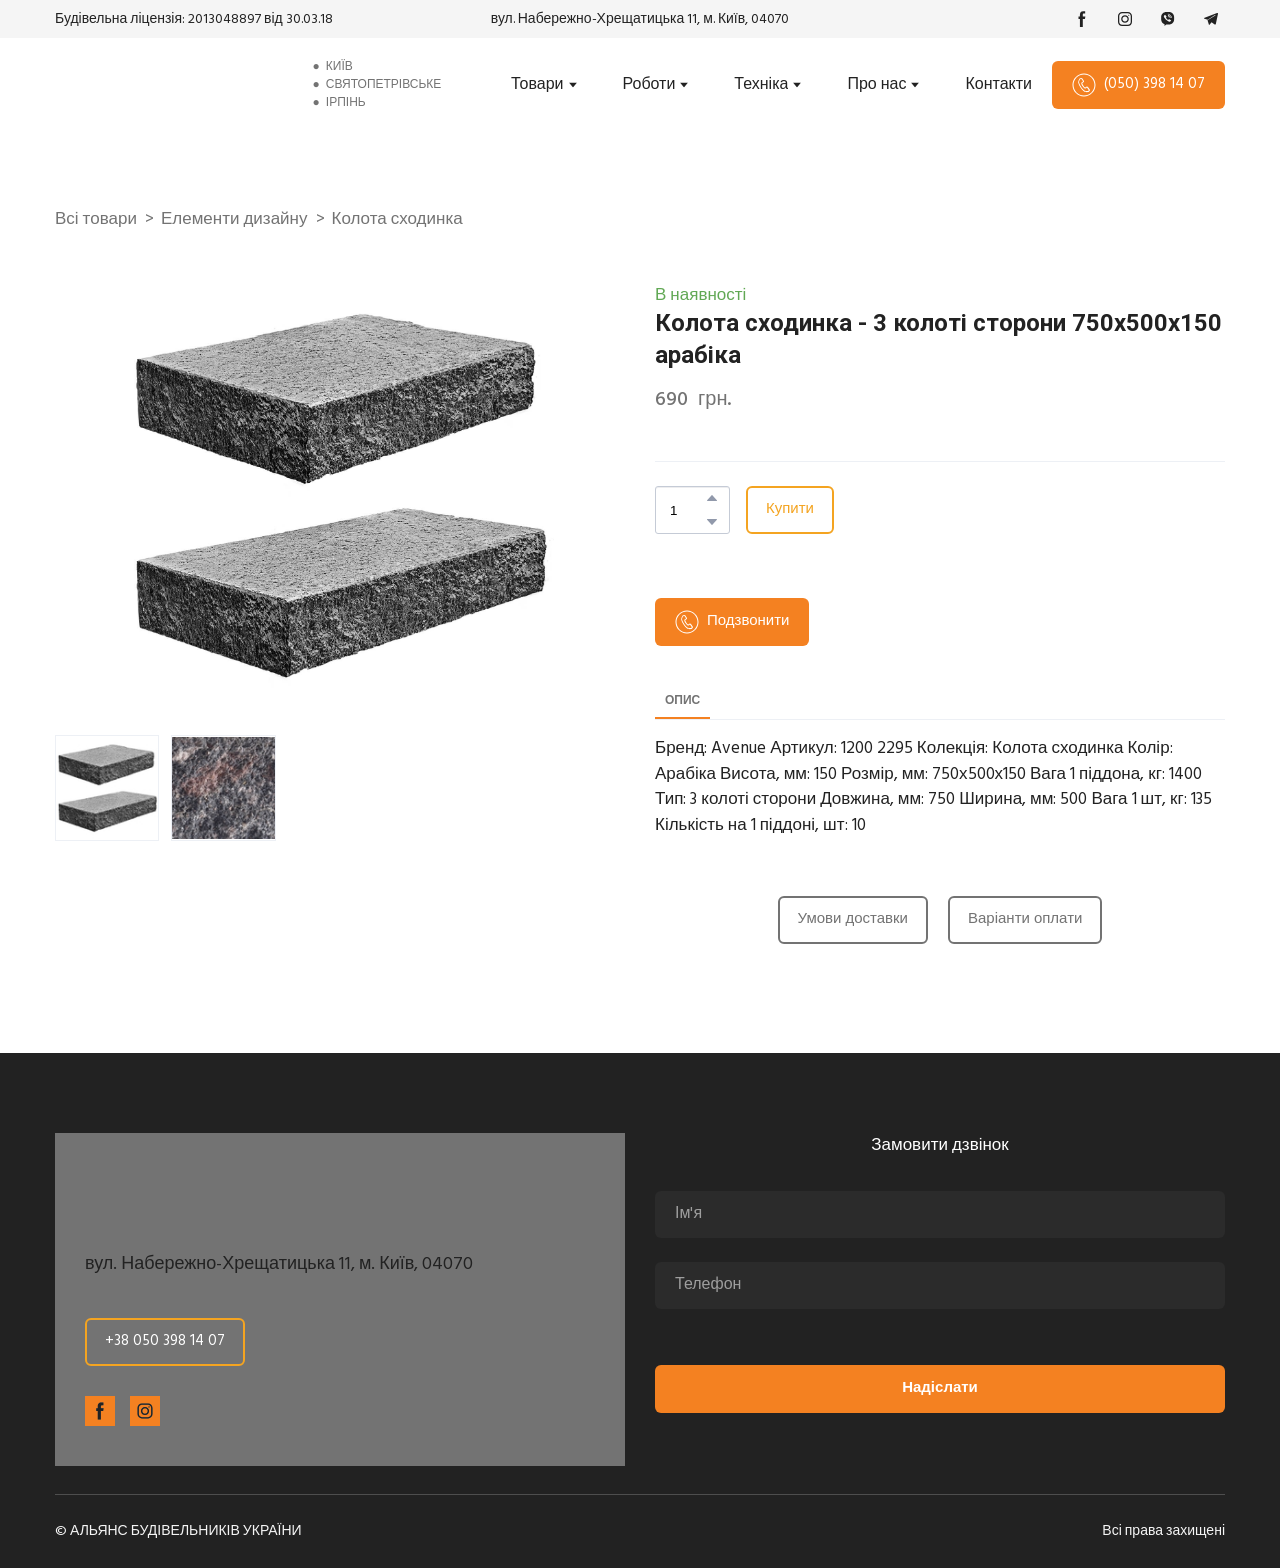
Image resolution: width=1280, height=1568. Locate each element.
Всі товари (96, 220)
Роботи (649, 85)
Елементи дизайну (234, 220)
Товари (537, 85)
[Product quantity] (687, 510)
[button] (1082, 19)
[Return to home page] (167, 85)
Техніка (761, 85)
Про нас (876, 85)
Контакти (998, 85)
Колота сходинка (397, 220)
